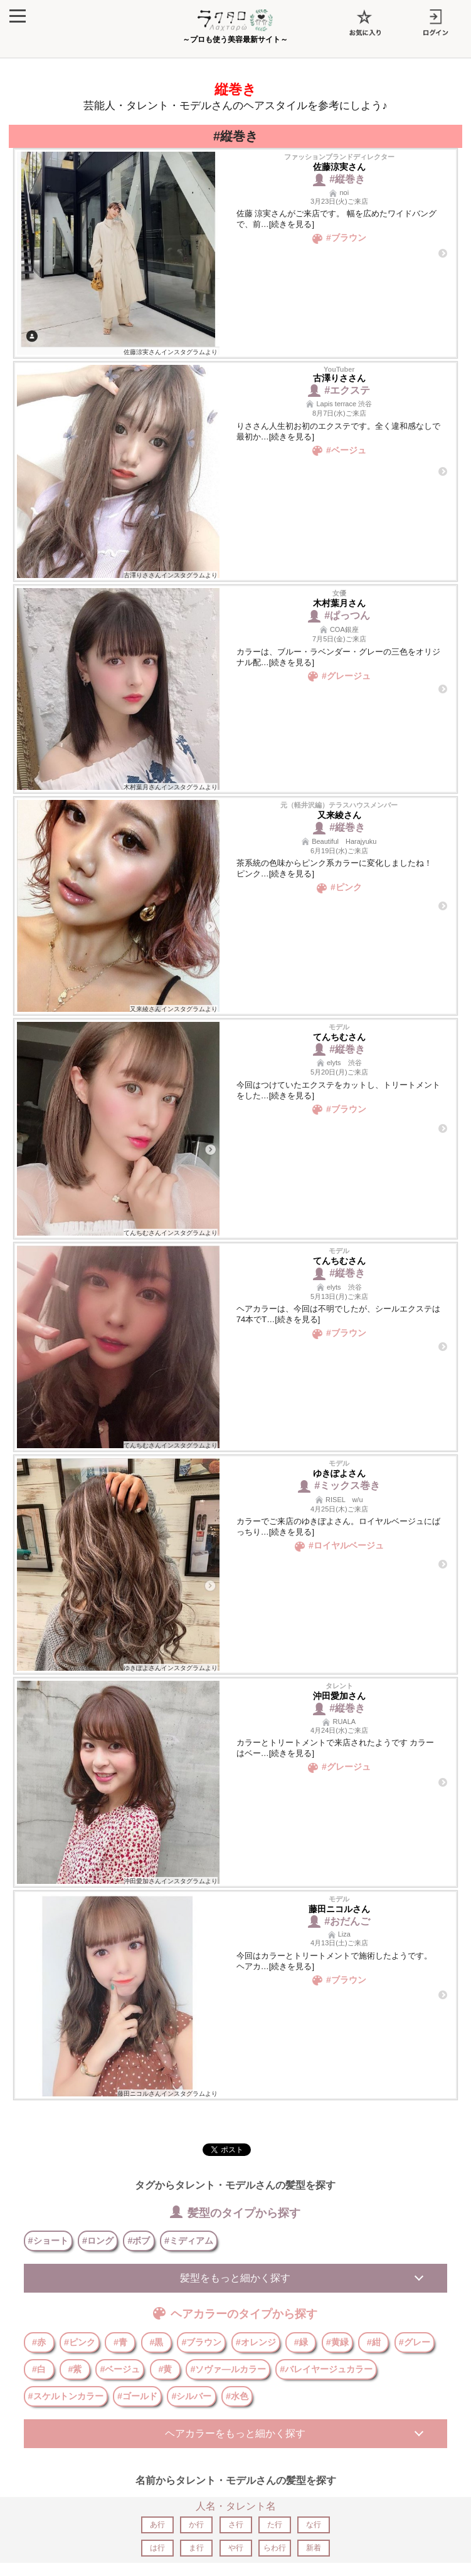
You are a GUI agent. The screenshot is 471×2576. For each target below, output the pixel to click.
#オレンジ (256, 2342)
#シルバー (191, 2396)
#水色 (237, 2396)
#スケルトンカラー (65, 2396)
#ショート (48, 2241)
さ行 (235, 2524)
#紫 (75, 2369)
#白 (39, 2369)
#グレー (414, 2342)
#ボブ (138, 2241)
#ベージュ (120, 2369)
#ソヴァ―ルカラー (227, 2369)
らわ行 (274, 2547)
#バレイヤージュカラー (326, 2369)
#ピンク (79, 2342)
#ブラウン (201, 2342)
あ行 (157, 2524)
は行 (157, 2547)
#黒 (156, 2342)
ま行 (196, 2547)
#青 (120, 2342)
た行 (274, 2524)
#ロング (98, 2241)
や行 (235, 2547)
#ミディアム (188, 2241)
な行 (313, 2524)
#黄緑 (337, 2342)
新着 (313, 2547)
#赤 (39, 2342)
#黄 (165, 2369)
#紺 (374, 2342)
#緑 (301, 2342)
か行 (196, 2524)
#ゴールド (137, 2396)
